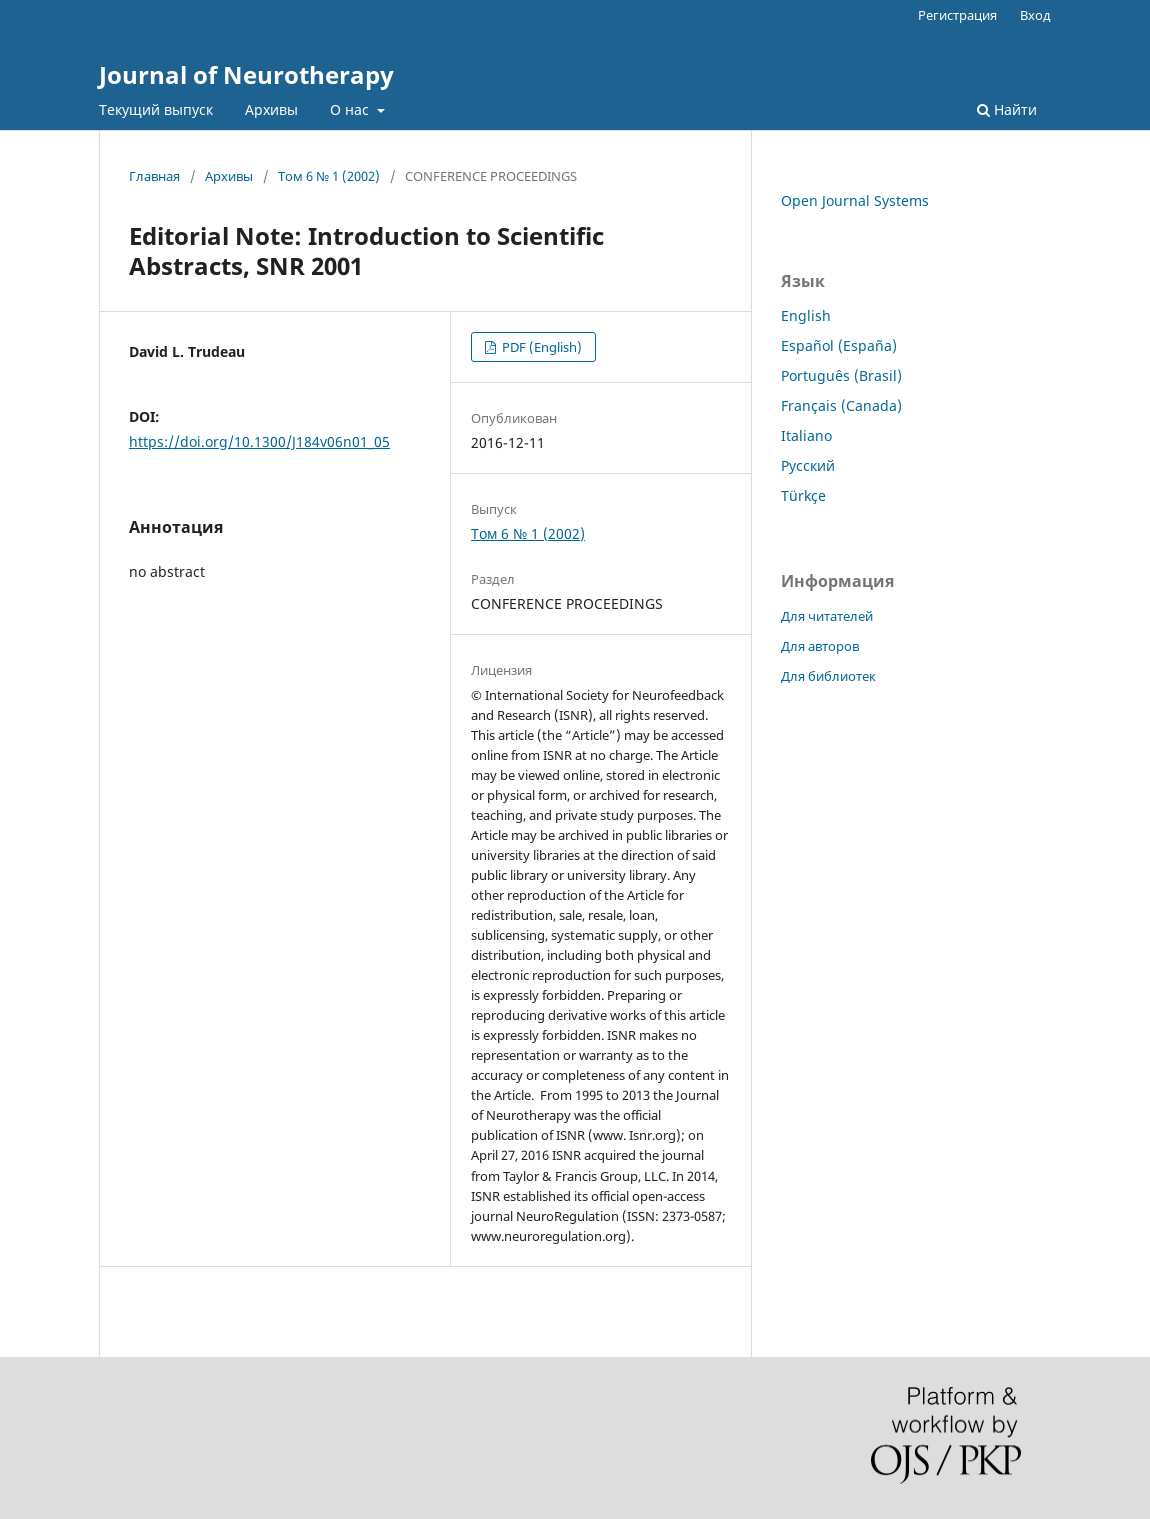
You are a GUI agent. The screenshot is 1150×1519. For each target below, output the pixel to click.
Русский (808, 465)
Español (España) (839, 345)
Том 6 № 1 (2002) (329, 176)
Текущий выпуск (156, 109)
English (806, 315)
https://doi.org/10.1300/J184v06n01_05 (259, 441)
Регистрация (957, 15)
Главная (154, 176)
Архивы (271, 109)
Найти (1007, 109)
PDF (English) (540, 347)
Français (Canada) (841, 405)
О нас (351, 109)
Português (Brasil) (841, 375)
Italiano (806, 435)
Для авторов (820, 646)
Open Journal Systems (855, 200)
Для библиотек (828, 676)
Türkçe (803, 495)
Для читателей (827, 616)
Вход (1035, 15)
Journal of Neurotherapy (246, 74)
